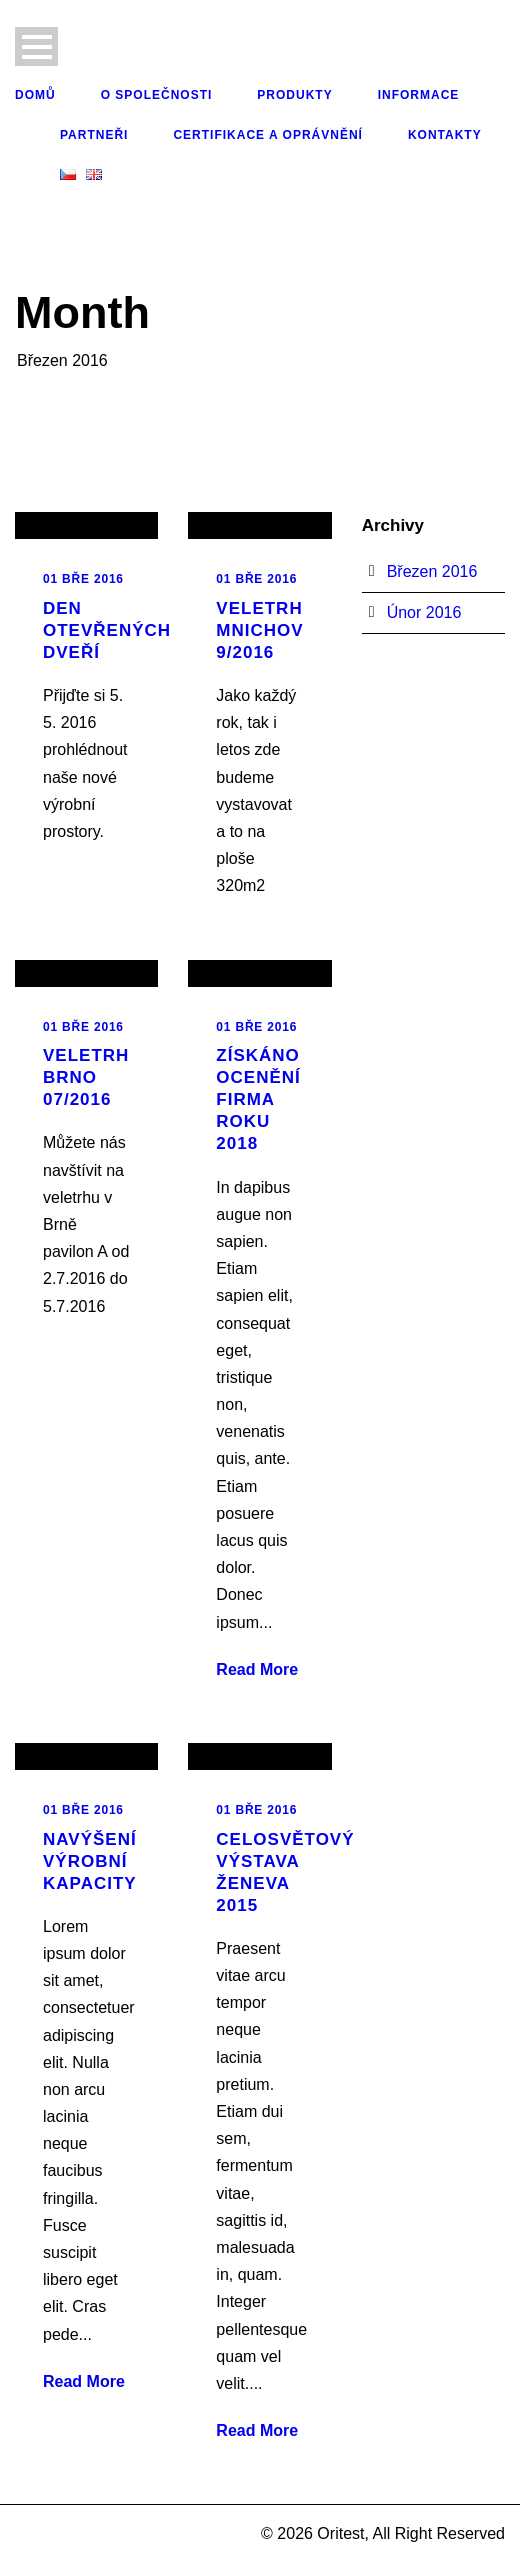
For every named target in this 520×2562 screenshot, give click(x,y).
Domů (35, 95)
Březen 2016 (432, 571)
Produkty (294, 95)
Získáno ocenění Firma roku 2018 (258, 1099)
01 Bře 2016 (83, 579)
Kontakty (445, 135)
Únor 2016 (424, 612)
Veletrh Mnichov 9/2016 (259, 630)
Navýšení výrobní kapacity (90, 1861)
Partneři (94, 135)
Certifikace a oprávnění (267, 135)
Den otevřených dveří (107, 630)
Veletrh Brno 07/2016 (86, 1077)
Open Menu (36, 46)
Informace (419, 95)
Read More (257, 1669)
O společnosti (157, 95)
